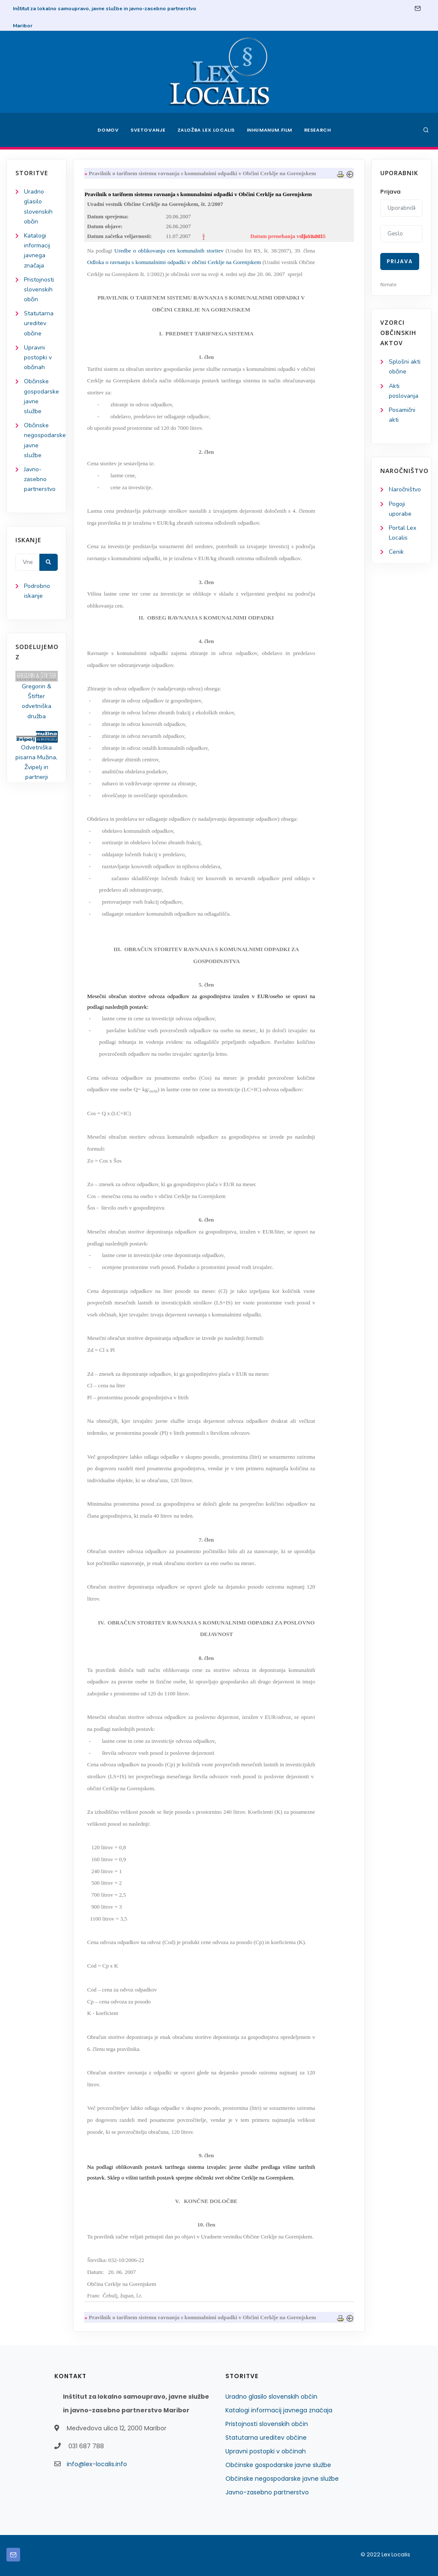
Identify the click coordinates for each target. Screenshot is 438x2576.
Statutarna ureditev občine (38, 323)
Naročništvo (405, 489)
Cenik (396, 552)
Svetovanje (148, 129)
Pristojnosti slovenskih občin (39, 289)
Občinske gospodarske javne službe (278, 2465)
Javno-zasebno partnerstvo (40, 479)
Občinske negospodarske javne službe (282, 2478)
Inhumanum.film (269, 129)
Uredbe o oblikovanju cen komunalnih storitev (168, 250)
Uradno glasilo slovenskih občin (271, 2396)
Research (318, 129)
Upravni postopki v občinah (38, 357)
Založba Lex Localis (206, 129)
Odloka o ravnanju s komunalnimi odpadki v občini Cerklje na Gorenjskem (174, 262)
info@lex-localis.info (97, 2464)
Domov (108, 129)
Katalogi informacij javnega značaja (278, 2410)
